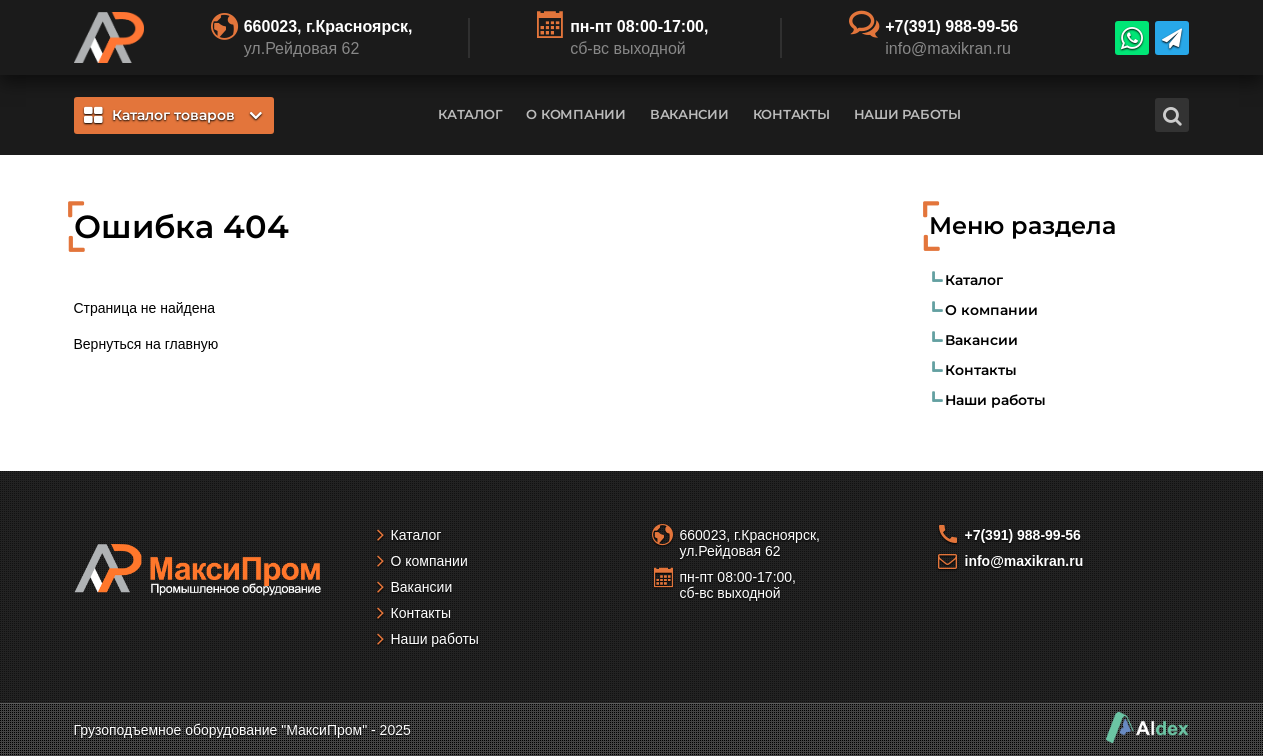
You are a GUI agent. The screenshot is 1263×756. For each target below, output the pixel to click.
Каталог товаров (173, 115)
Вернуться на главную (146, 344)
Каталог (470, 114)
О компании (575, 114)
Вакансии (689, 114)
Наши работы (907, 114)
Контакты (791, 114)
